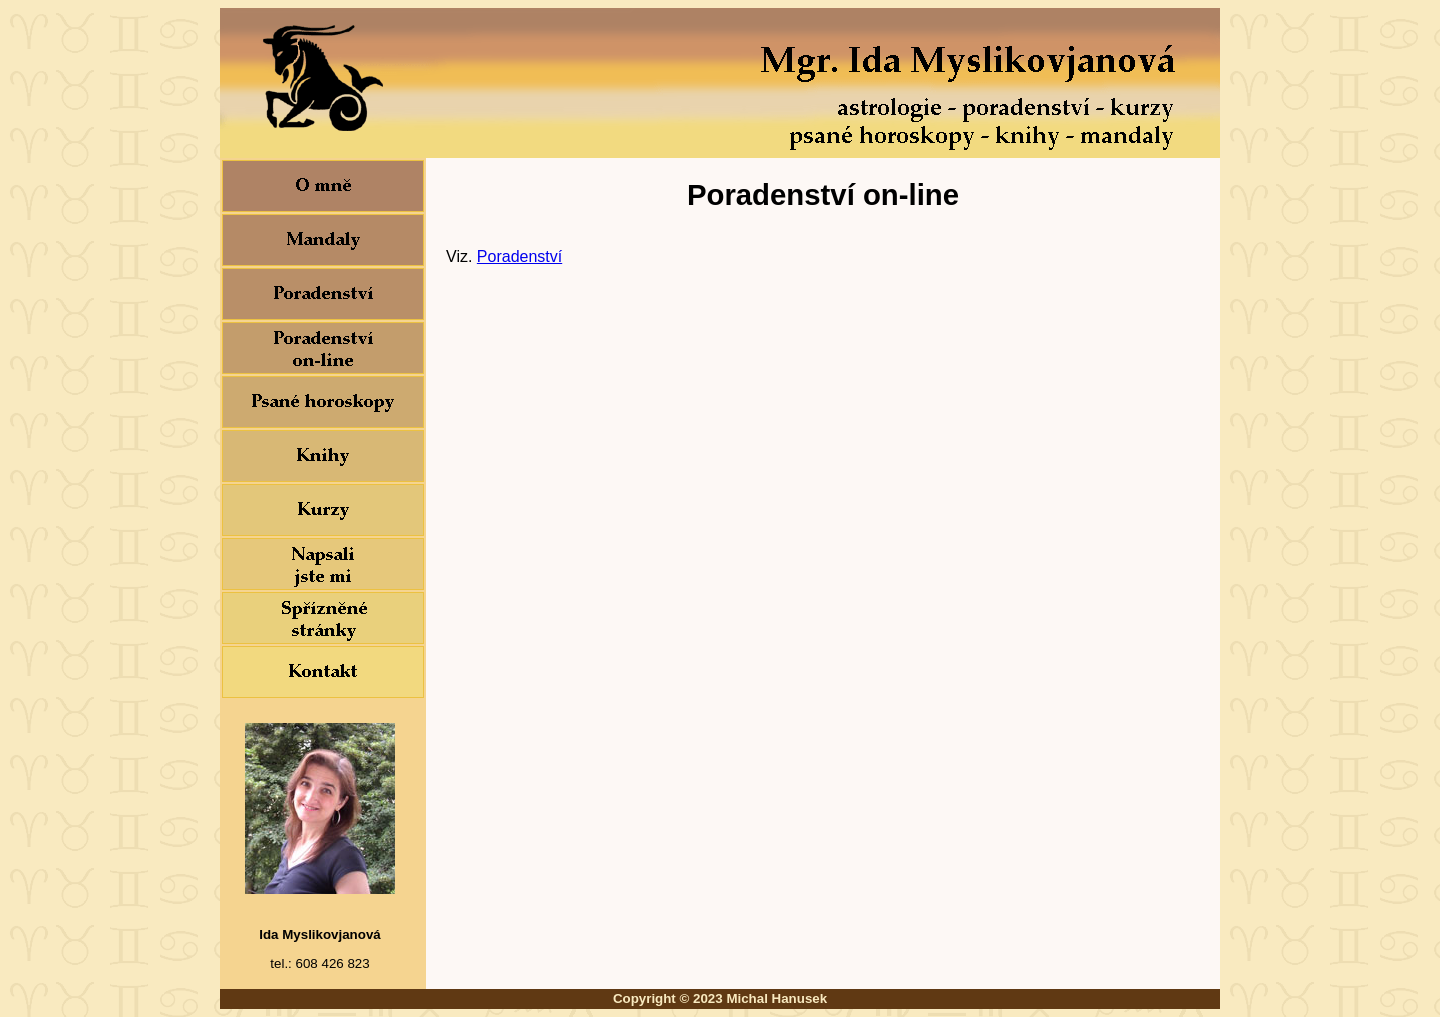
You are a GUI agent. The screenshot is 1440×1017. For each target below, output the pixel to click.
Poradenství (519, 256)
